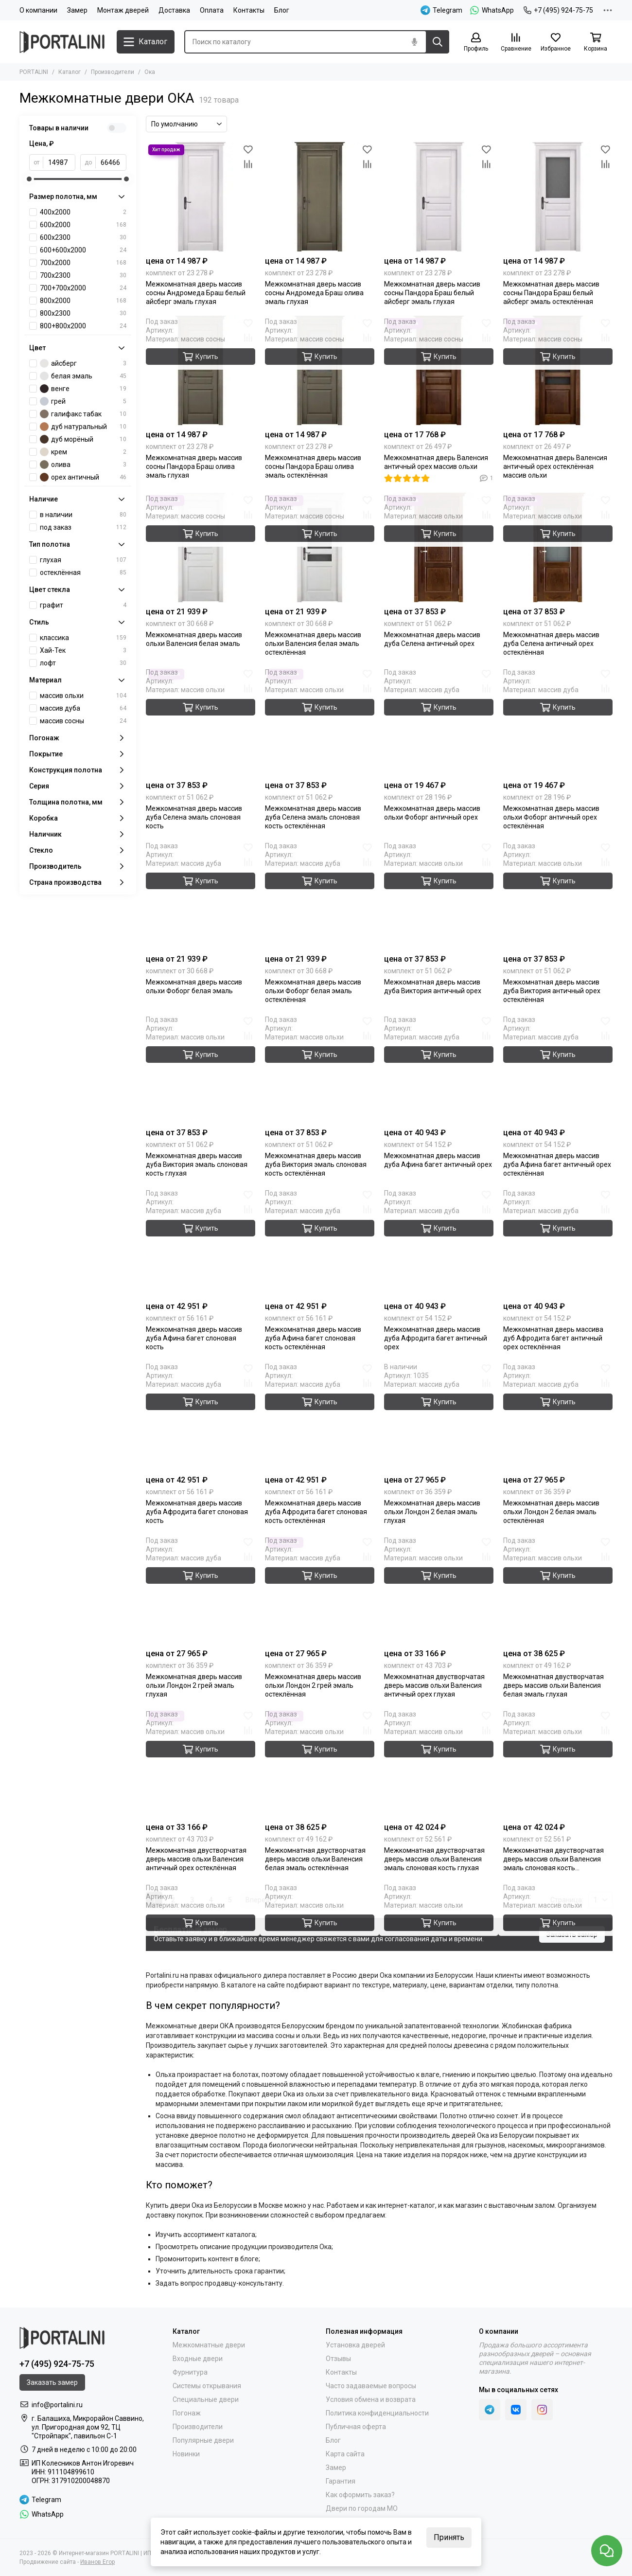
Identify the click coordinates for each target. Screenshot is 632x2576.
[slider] (29, 179)
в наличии (83, 514)
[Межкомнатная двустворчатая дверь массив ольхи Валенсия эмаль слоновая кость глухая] (438, 1763)
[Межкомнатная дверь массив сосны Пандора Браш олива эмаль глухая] (200, 370)
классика (83, 637)
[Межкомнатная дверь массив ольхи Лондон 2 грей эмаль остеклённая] (319, 1589)
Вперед (261, 1900)
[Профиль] (476, 43)
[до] (111, 162)
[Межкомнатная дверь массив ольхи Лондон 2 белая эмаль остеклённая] (558, 1415)
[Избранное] (556, 43)
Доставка (174, 10)
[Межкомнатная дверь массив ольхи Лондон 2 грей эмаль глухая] (200, 1589)
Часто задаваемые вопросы (371, 2386)
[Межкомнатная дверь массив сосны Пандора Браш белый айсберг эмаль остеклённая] (558, 196)
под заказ (83, 527)
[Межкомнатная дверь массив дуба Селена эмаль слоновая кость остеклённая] (319, 721)
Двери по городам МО (362, 2508)
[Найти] (437, 42)
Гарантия (340, 2481)
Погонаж (187, 2413)
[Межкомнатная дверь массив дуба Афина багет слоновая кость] (200, 1242)
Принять (449, 2537)
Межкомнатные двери (209, 2345)
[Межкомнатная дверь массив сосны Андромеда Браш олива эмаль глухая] (319, 196)
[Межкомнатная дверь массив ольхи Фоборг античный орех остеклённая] (558, 721)
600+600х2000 (83, 250)
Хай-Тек (83, 650)
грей (83, 401)
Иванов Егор (97, 2561)
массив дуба (83, 708)
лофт (83, 663)
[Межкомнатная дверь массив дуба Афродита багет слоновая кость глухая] (200, 1415)
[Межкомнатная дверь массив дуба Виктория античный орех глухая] (438, 894)
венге (83, 388)
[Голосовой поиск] (414, 42)
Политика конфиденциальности (377, 2413)
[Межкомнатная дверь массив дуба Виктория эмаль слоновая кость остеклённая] (319, 1068)
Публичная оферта (356, 2427)
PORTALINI (33, 72)
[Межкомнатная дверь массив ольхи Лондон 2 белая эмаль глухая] (438, 1415)
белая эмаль (83, 376)
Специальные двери (206, 2399)
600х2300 (83, 237)
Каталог (69, 72)
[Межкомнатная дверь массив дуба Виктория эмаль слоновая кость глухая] (200, 1068)
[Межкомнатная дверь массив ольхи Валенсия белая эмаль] (200, 547)
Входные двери (198, 2358)
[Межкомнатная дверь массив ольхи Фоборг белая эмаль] (200, 894)
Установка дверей (355, 2345)
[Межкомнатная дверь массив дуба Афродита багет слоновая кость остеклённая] (319, 1415)
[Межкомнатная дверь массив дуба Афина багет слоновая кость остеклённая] (319, 1242)
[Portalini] (63, 42)
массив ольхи (83, 695)
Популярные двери (203, 2440)
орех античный (83, 477)
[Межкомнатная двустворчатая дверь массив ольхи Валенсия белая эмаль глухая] (558, 1589)
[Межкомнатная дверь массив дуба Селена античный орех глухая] (438, 547)
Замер (77, 10)
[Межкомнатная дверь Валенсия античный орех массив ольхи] (438, 370)
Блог (281, 10)
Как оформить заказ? (360, 2495)
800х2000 (83, 300)
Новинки (186, 2454)
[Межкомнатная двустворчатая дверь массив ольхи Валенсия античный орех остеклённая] (200, 1763)
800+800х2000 (83, 326)
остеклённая (83, 572)
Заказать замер (571, 1934)
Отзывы (338, 2358)
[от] (59, 162)
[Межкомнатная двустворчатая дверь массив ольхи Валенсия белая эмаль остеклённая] (319, 1763)
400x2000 (83, 212)
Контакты (248, 10)
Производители (112, 72)
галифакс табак (83, 414)
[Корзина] (596, 43)
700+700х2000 (83, 288)
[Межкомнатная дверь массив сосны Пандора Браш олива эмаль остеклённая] (319, 370)
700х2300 (83, 275)
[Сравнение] (516, 43)
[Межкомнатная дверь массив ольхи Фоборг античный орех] (438, 721)
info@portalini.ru (57, 2405)
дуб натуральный (83, 426)
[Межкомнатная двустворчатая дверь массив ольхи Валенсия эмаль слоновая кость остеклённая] (558, 1763)
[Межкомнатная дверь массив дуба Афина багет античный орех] (438, 1068)
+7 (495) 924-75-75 (558, 10)
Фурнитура (190, 2372)
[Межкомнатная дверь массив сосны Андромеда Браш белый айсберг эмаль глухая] (200, 196)
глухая (83, 559)
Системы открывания (207, 2386)
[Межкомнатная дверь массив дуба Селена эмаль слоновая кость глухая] (200, 721)
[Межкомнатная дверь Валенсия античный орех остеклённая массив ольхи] (558, 370)
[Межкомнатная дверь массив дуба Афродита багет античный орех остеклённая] (558, 1242)
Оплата (212, 10)
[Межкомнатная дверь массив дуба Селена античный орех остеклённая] (558, 547)
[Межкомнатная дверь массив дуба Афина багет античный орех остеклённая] (558, 1068)
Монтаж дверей (123, 10)
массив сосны (83, 720)
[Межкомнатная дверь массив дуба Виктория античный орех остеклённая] (558, 894)
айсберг (83, 363)
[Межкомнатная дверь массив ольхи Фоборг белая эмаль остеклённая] (319, 894)
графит (83, 605)
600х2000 (83, 224)
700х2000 (83, 262)
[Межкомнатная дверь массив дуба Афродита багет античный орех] (438, 1242)
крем (83, 451)
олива (83, 464)
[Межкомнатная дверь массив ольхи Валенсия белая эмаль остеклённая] (319, 547)
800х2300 (83, 313)
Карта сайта (345, 2454)
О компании (38, 10)
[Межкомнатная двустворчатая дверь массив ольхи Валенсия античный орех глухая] (438, 1589)
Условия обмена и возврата (371, 2399)
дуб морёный (83, 439)
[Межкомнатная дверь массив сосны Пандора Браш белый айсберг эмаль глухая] (438, 196)
